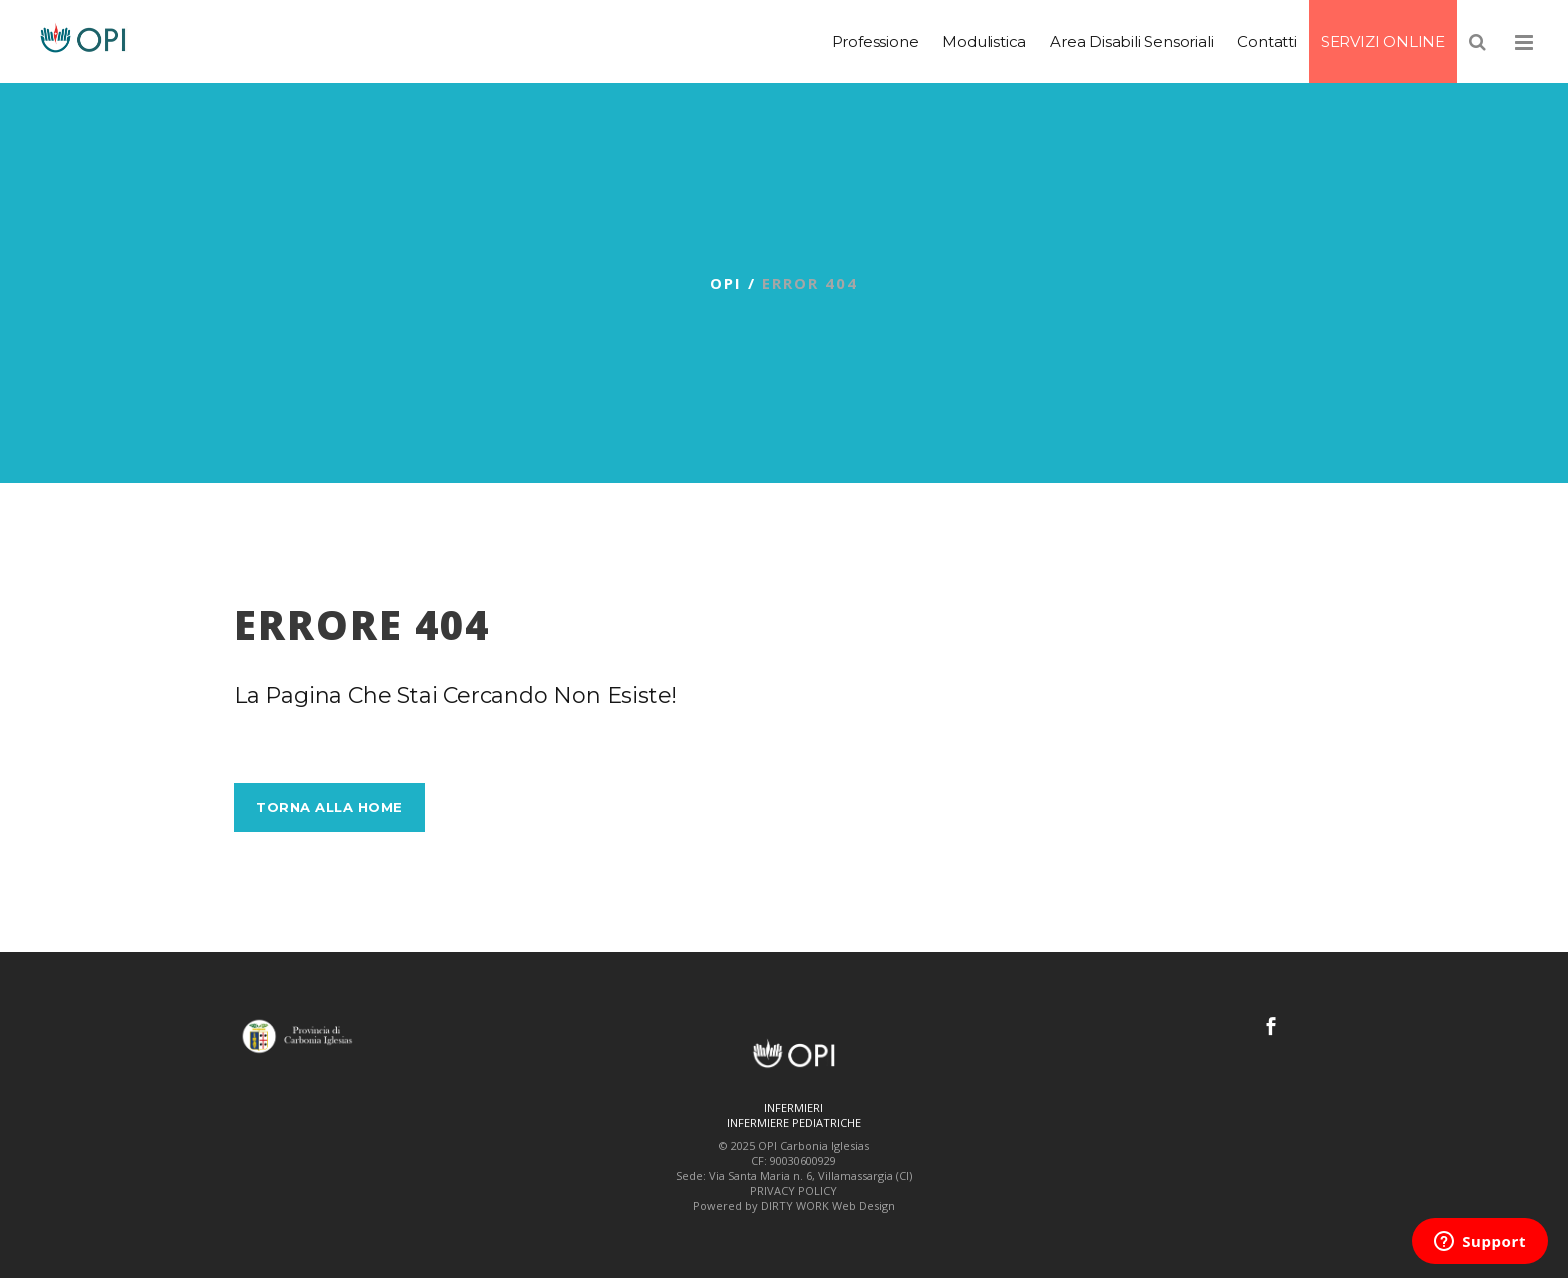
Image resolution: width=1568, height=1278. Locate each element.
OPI (726, 283)
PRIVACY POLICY (793, 1190)
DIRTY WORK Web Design (828, 1205)
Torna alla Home (329, 807)
